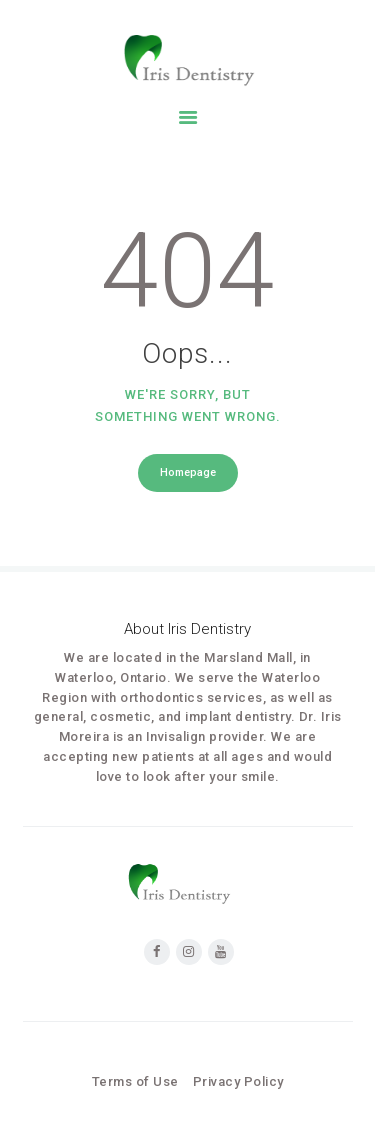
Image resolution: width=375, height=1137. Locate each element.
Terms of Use (135, 1081)
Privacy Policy (238, 1081)
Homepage (188, 472)
